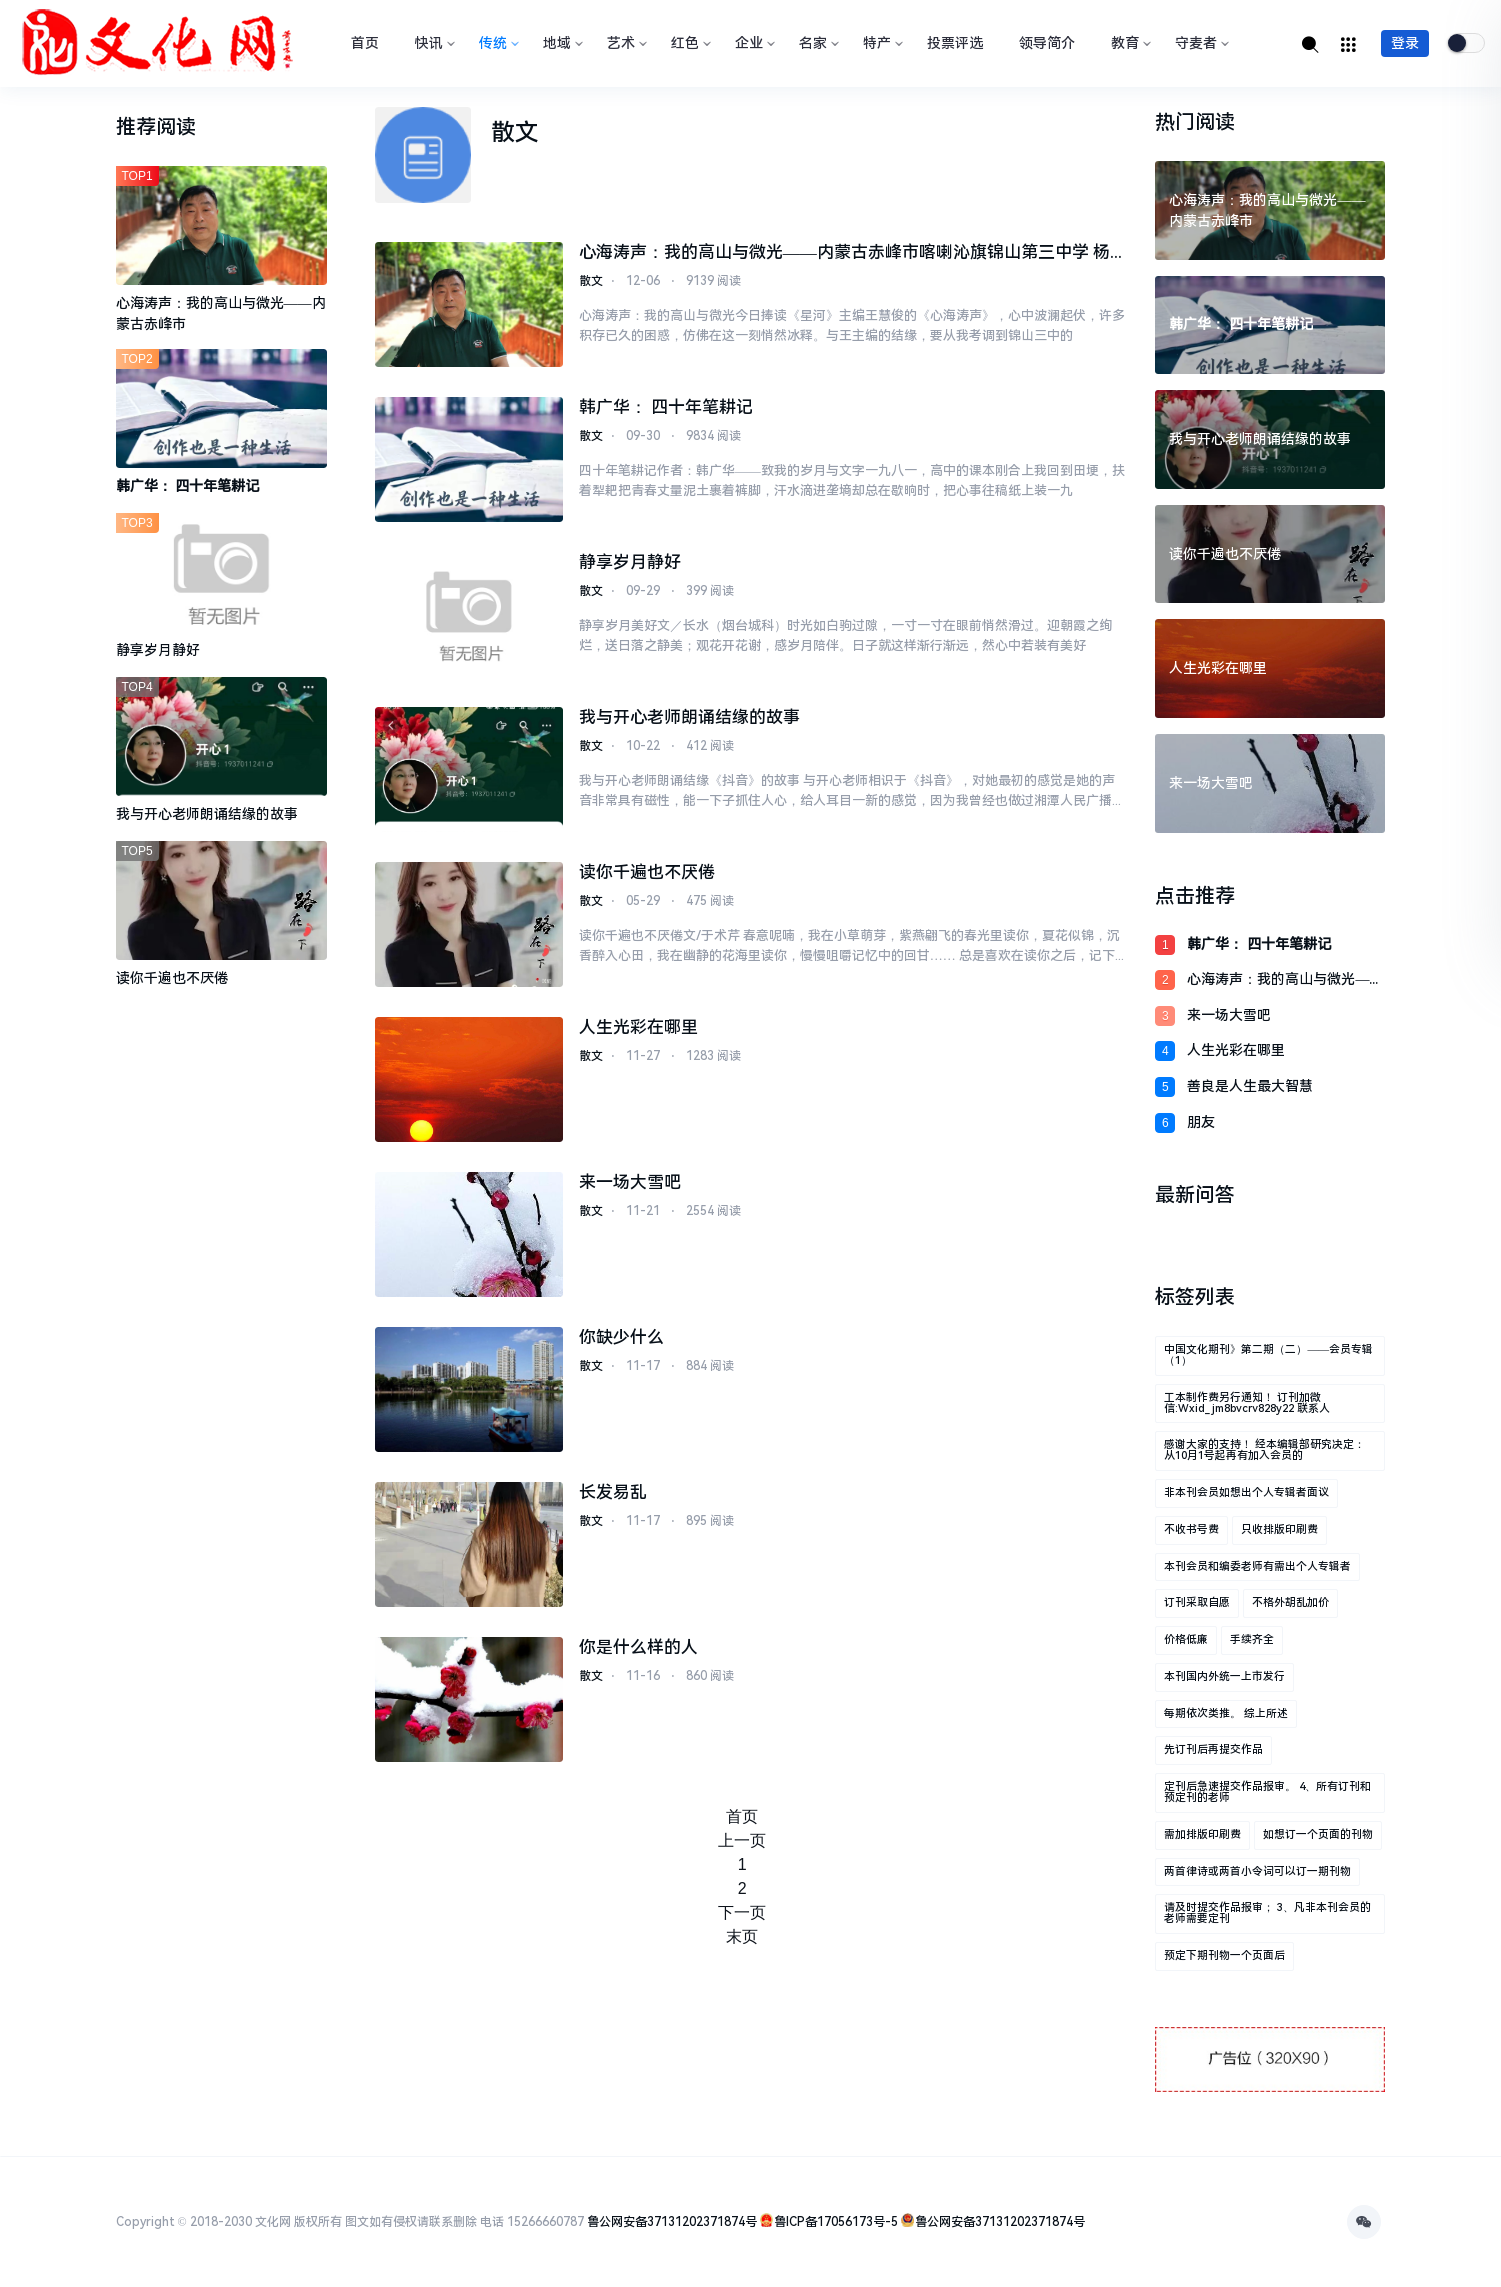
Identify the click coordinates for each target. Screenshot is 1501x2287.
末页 (742, 1936)
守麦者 (1200, 43)
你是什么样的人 (638, 1648)
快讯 (433, 43)
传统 (497, 43)
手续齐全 (1252, 1639)
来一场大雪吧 (630, 1183)
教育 (1129, 43)
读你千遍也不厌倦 (647, 873)
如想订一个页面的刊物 (1318, 1834)
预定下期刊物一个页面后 (1224, 1955)
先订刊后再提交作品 (1213, 1749)
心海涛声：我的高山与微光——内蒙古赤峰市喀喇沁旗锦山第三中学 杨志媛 (844, 255)
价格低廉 (1186, 1639)
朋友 (1201, 1122)
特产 (881, 43)
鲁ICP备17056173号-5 (836, 2222)
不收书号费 (1191, 1529)
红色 (689, 43)
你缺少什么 (621, 1338)
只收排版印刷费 (1279, 1529)
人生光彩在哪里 (638, 1028)
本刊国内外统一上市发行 (1224, 1676)
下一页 (742, 1912)
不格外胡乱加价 (1290, 1602)
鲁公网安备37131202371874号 (672, 2222)
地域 (561, 43)
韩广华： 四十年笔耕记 (666, 408)
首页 (365, 43)
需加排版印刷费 (1202, 1834)
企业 (753, 43)
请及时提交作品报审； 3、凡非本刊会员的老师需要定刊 (1267, 1913)
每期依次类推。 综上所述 (1226, 1713)
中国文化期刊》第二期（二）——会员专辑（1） (1268, 1355)
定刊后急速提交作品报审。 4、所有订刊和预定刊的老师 (1267, 1792)
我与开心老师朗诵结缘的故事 (689, 718)
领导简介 (1047, 43)
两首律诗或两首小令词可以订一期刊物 (1257, 1871)
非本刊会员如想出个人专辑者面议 (1246, 1492)
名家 (817, 43)
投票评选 (955, 43)
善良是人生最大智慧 (1250, 1086)
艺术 (625, 43)
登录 (1405, 43)
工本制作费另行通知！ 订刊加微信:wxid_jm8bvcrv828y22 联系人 (1247, 1403)
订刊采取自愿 (1197, 1602)
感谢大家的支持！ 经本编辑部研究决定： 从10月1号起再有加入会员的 (1264, 1450)
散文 (591, 284)
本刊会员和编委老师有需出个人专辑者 (1257, 1566)
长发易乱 (613, 1493)
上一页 (742, 1840)
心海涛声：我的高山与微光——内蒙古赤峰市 (1285, 980)
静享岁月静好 (630, 563)
